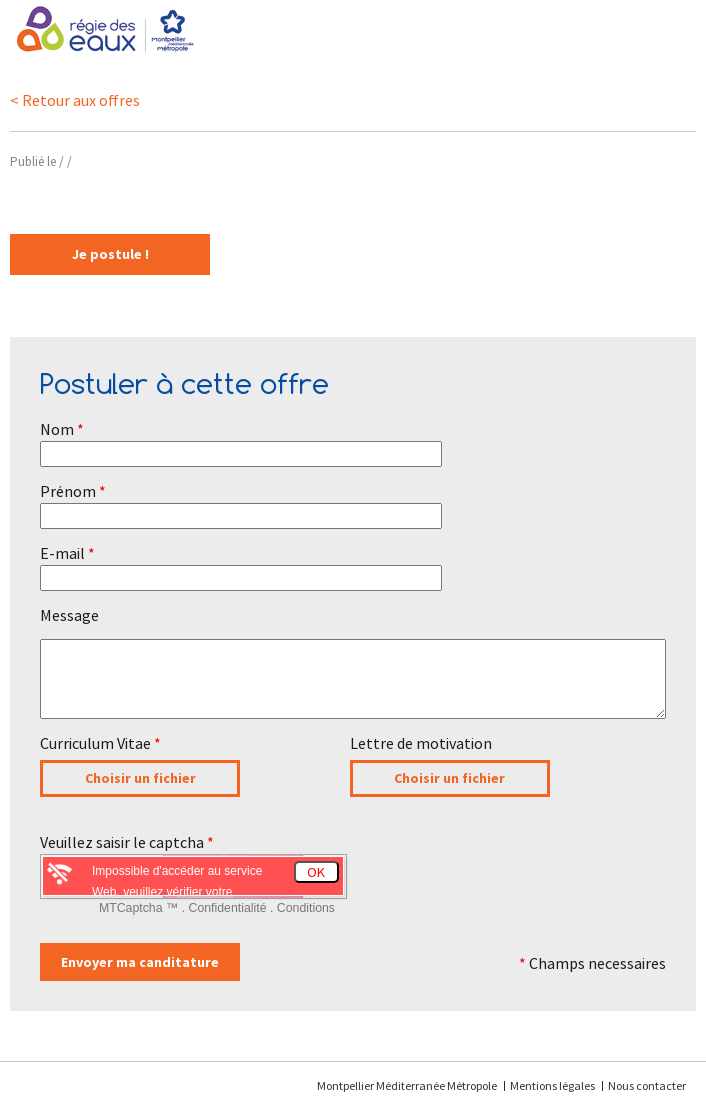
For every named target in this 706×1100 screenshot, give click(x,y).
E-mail (67, 553)
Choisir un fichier (140, 778)
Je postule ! (110, 254)
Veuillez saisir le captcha (127, 842)
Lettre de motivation (421, 743)
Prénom (73, 491)
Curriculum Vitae (100, 743)
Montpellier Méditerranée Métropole (408, 1085)
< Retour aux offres (75, 100)
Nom (62, 429)
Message (69, 615)
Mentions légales (552, 1085)
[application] (656, 1050)
